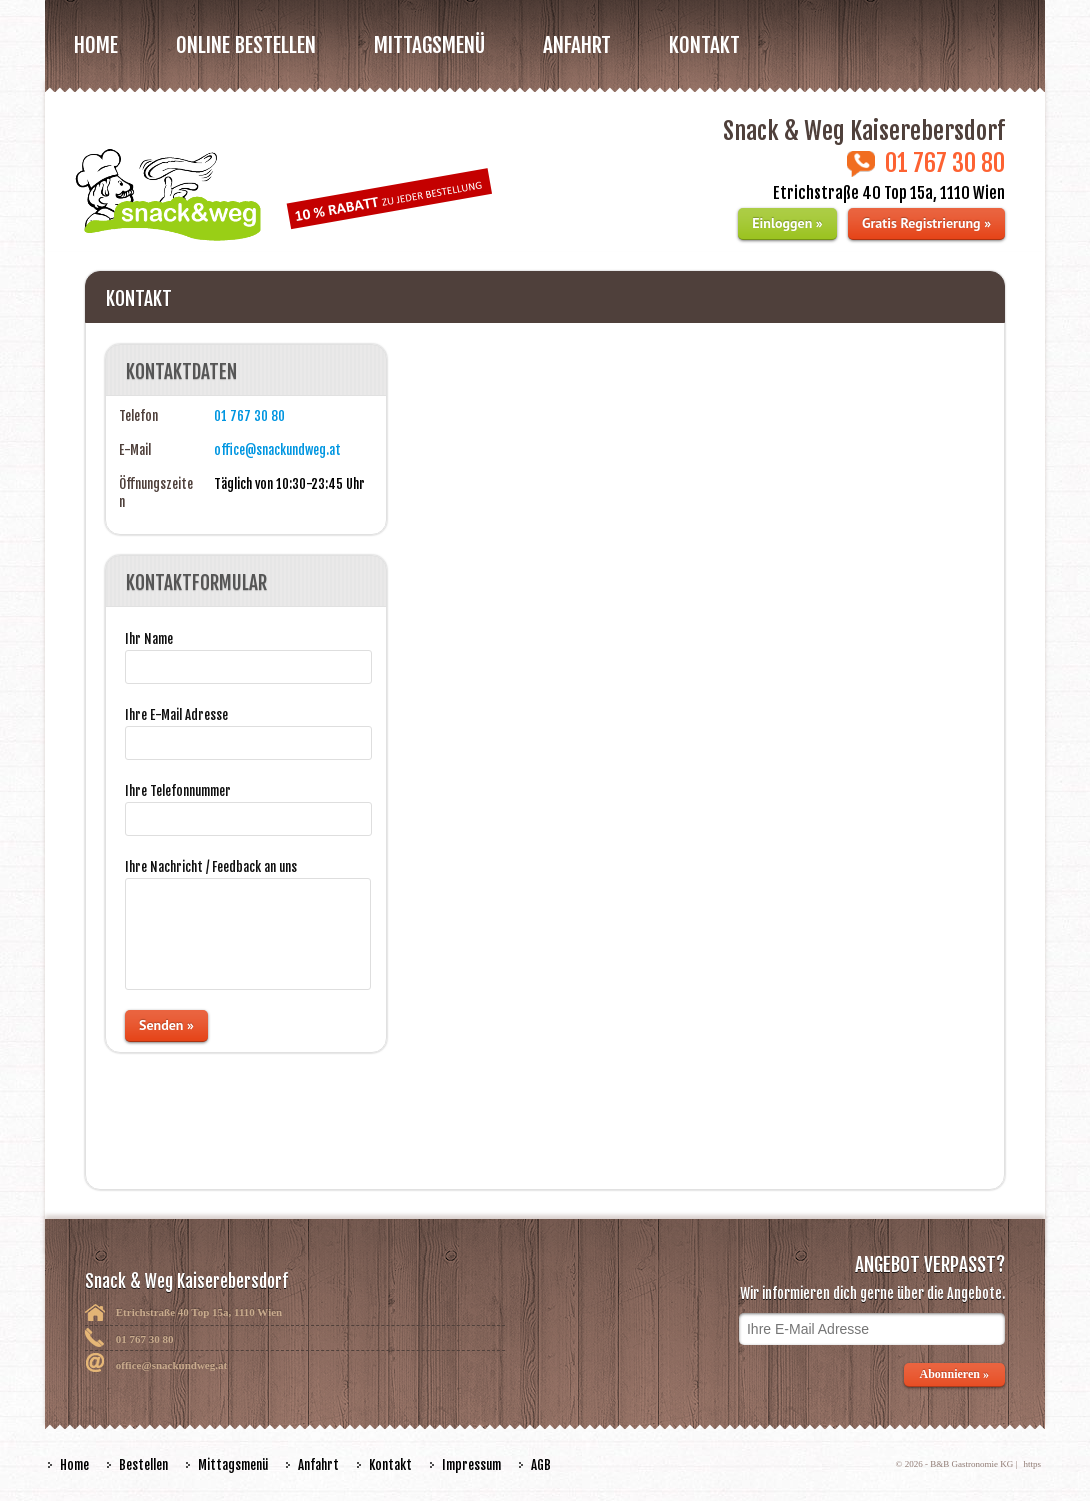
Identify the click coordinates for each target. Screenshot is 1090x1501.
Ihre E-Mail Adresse (176, 715)
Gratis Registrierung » (926, 223)
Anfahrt (577, 45)
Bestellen (143, 1465)
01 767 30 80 (249, 416)
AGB (541, 1465)
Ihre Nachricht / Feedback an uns (211, 867)
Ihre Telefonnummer (178, 791)
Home (96, 45)
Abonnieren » (954, 1374)
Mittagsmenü (233, 1465)
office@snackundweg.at (277, 450)
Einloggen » (787, 223)
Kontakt (704, 45)
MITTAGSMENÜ (429, 45)
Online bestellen (246, 45)
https (1032, 1464)
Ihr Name (149, 639)
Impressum (471, 1465)
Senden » (166, 1025)
